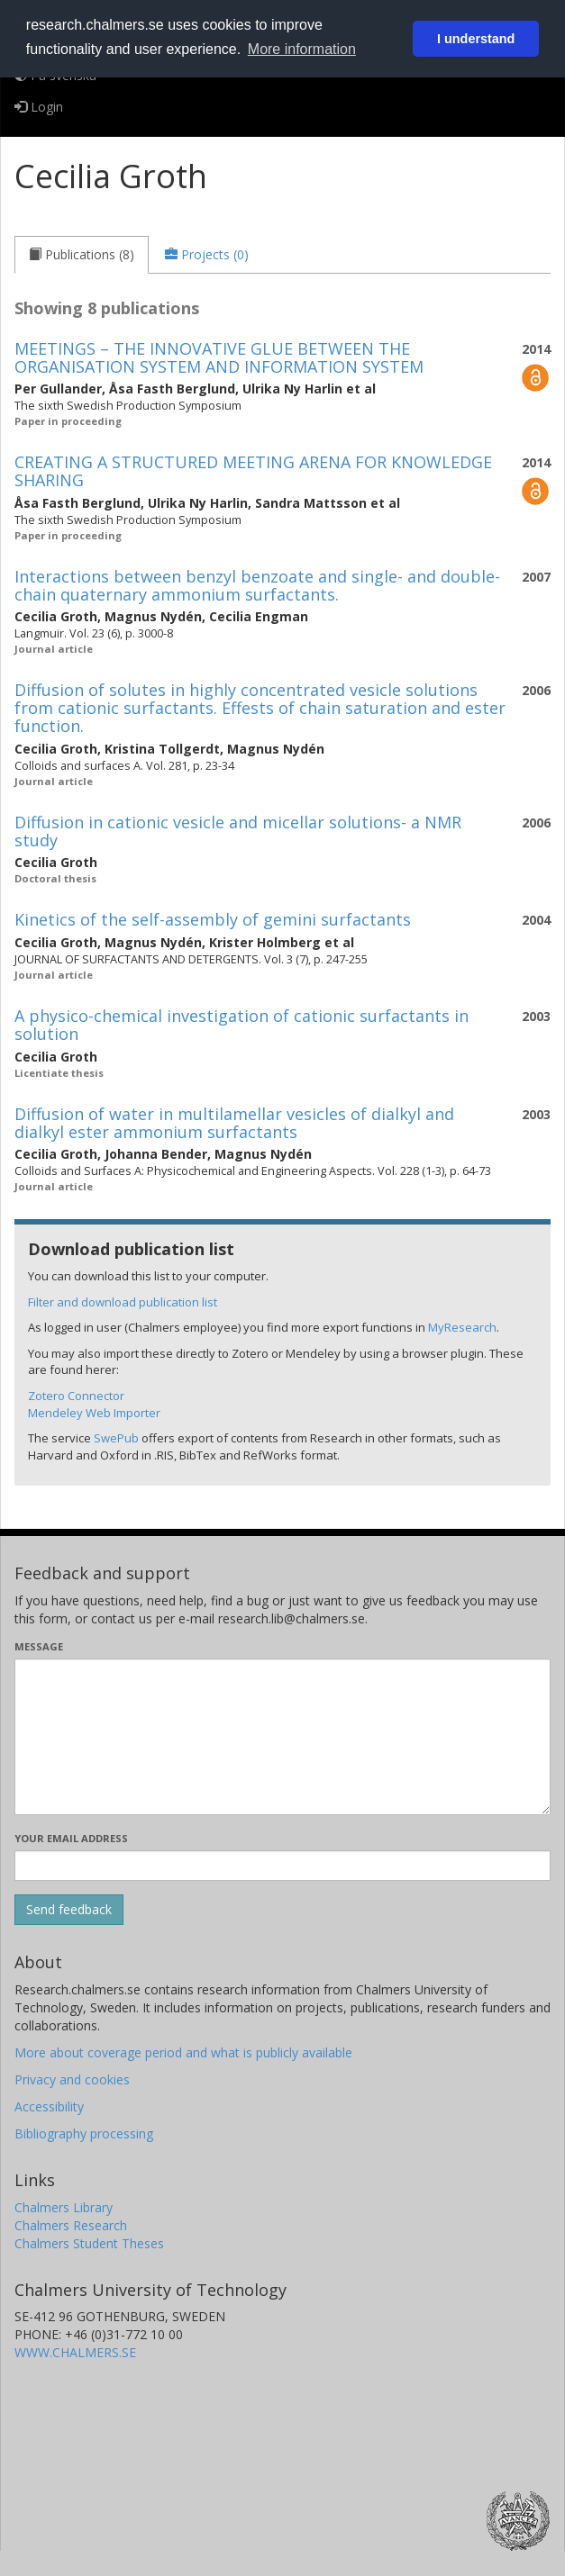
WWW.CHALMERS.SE (75, 2352)
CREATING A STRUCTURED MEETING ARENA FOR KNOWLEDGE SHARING (253, 471)
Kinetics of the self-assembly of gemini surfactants (212, 919)
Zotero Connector (76, 1395)
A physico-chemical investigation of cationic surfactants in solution (241, 1024)
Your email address (71, 1838)
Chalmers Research (70, 2225)
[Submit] (68, 1909)
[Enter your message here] (282, 1737)
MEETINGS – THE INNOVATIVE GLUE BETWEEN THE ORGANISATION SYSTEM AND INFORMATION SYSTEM (219, 357)
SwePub (116, 1438)
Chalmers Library (63, 2207)
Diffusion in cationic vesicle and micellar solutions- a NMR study (237, 831)
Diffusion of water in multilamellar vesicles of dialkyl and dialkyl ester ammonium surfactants (234, 1123)
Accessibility (49, 2106)
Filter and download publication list (122, 1302)
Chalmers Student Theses (89, 2243)
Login (38, 106)
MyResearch (462, 1327)
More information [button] (302, 49)
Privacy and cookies (72, 2079)
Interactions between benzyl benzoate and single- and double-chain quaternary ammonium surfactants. (257, 585)
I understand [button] (476, 39)
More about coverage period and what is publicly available (183, 2052)
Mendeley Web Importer (94, 1413)
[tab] (81, 255)
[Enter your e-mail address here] (282, 1865)
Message (38, 1646)
